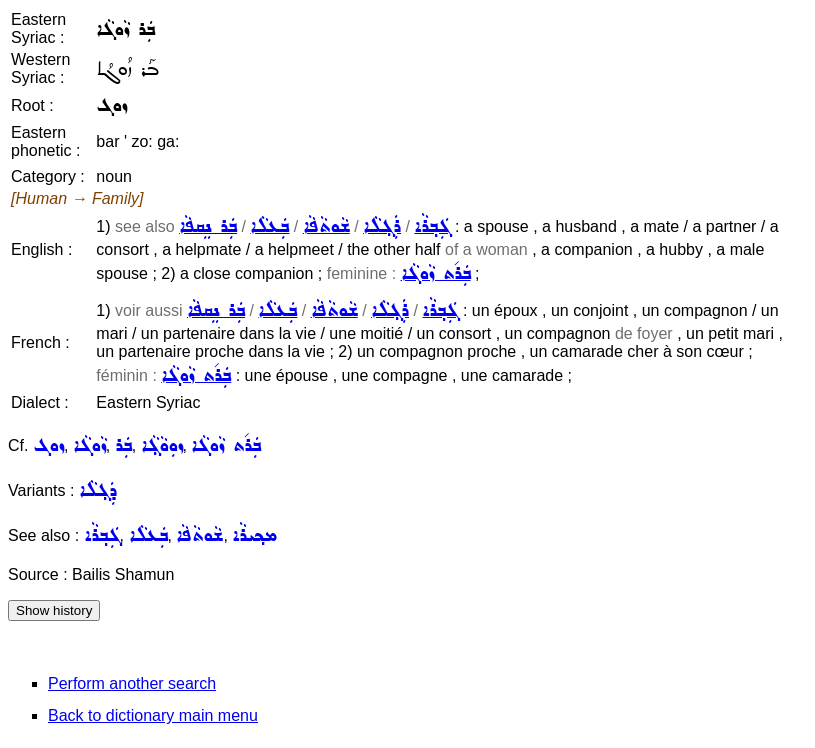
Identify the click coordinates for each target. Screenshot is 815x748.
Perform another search (132, 683)
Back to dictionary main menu (153, 715)
